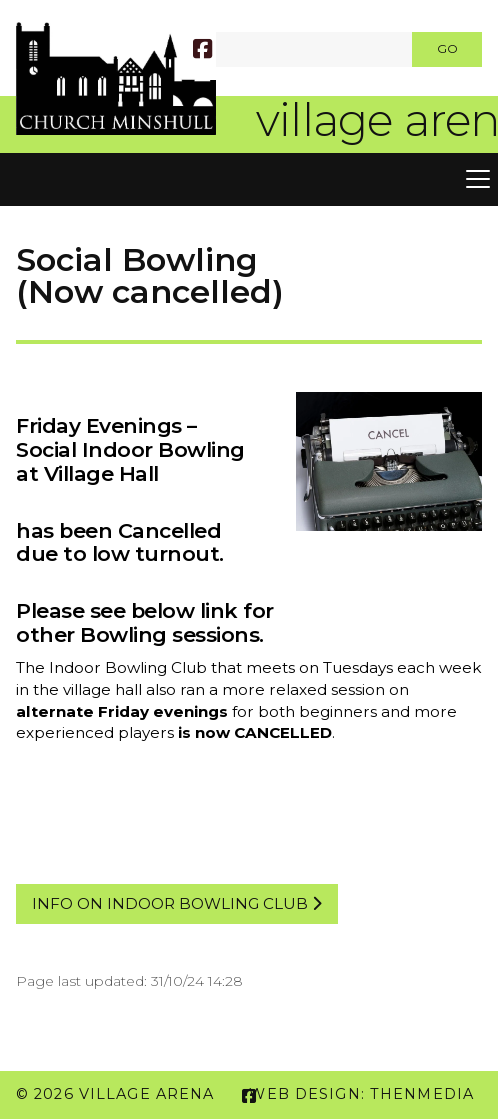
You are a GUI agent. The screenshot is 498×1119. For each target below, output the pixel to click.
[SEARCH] (225, 49)
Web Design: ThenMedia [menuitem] (361, 1094)
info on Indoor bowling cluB (177, 903)
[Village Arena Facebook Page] (202, 51)
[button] (249, 180)
